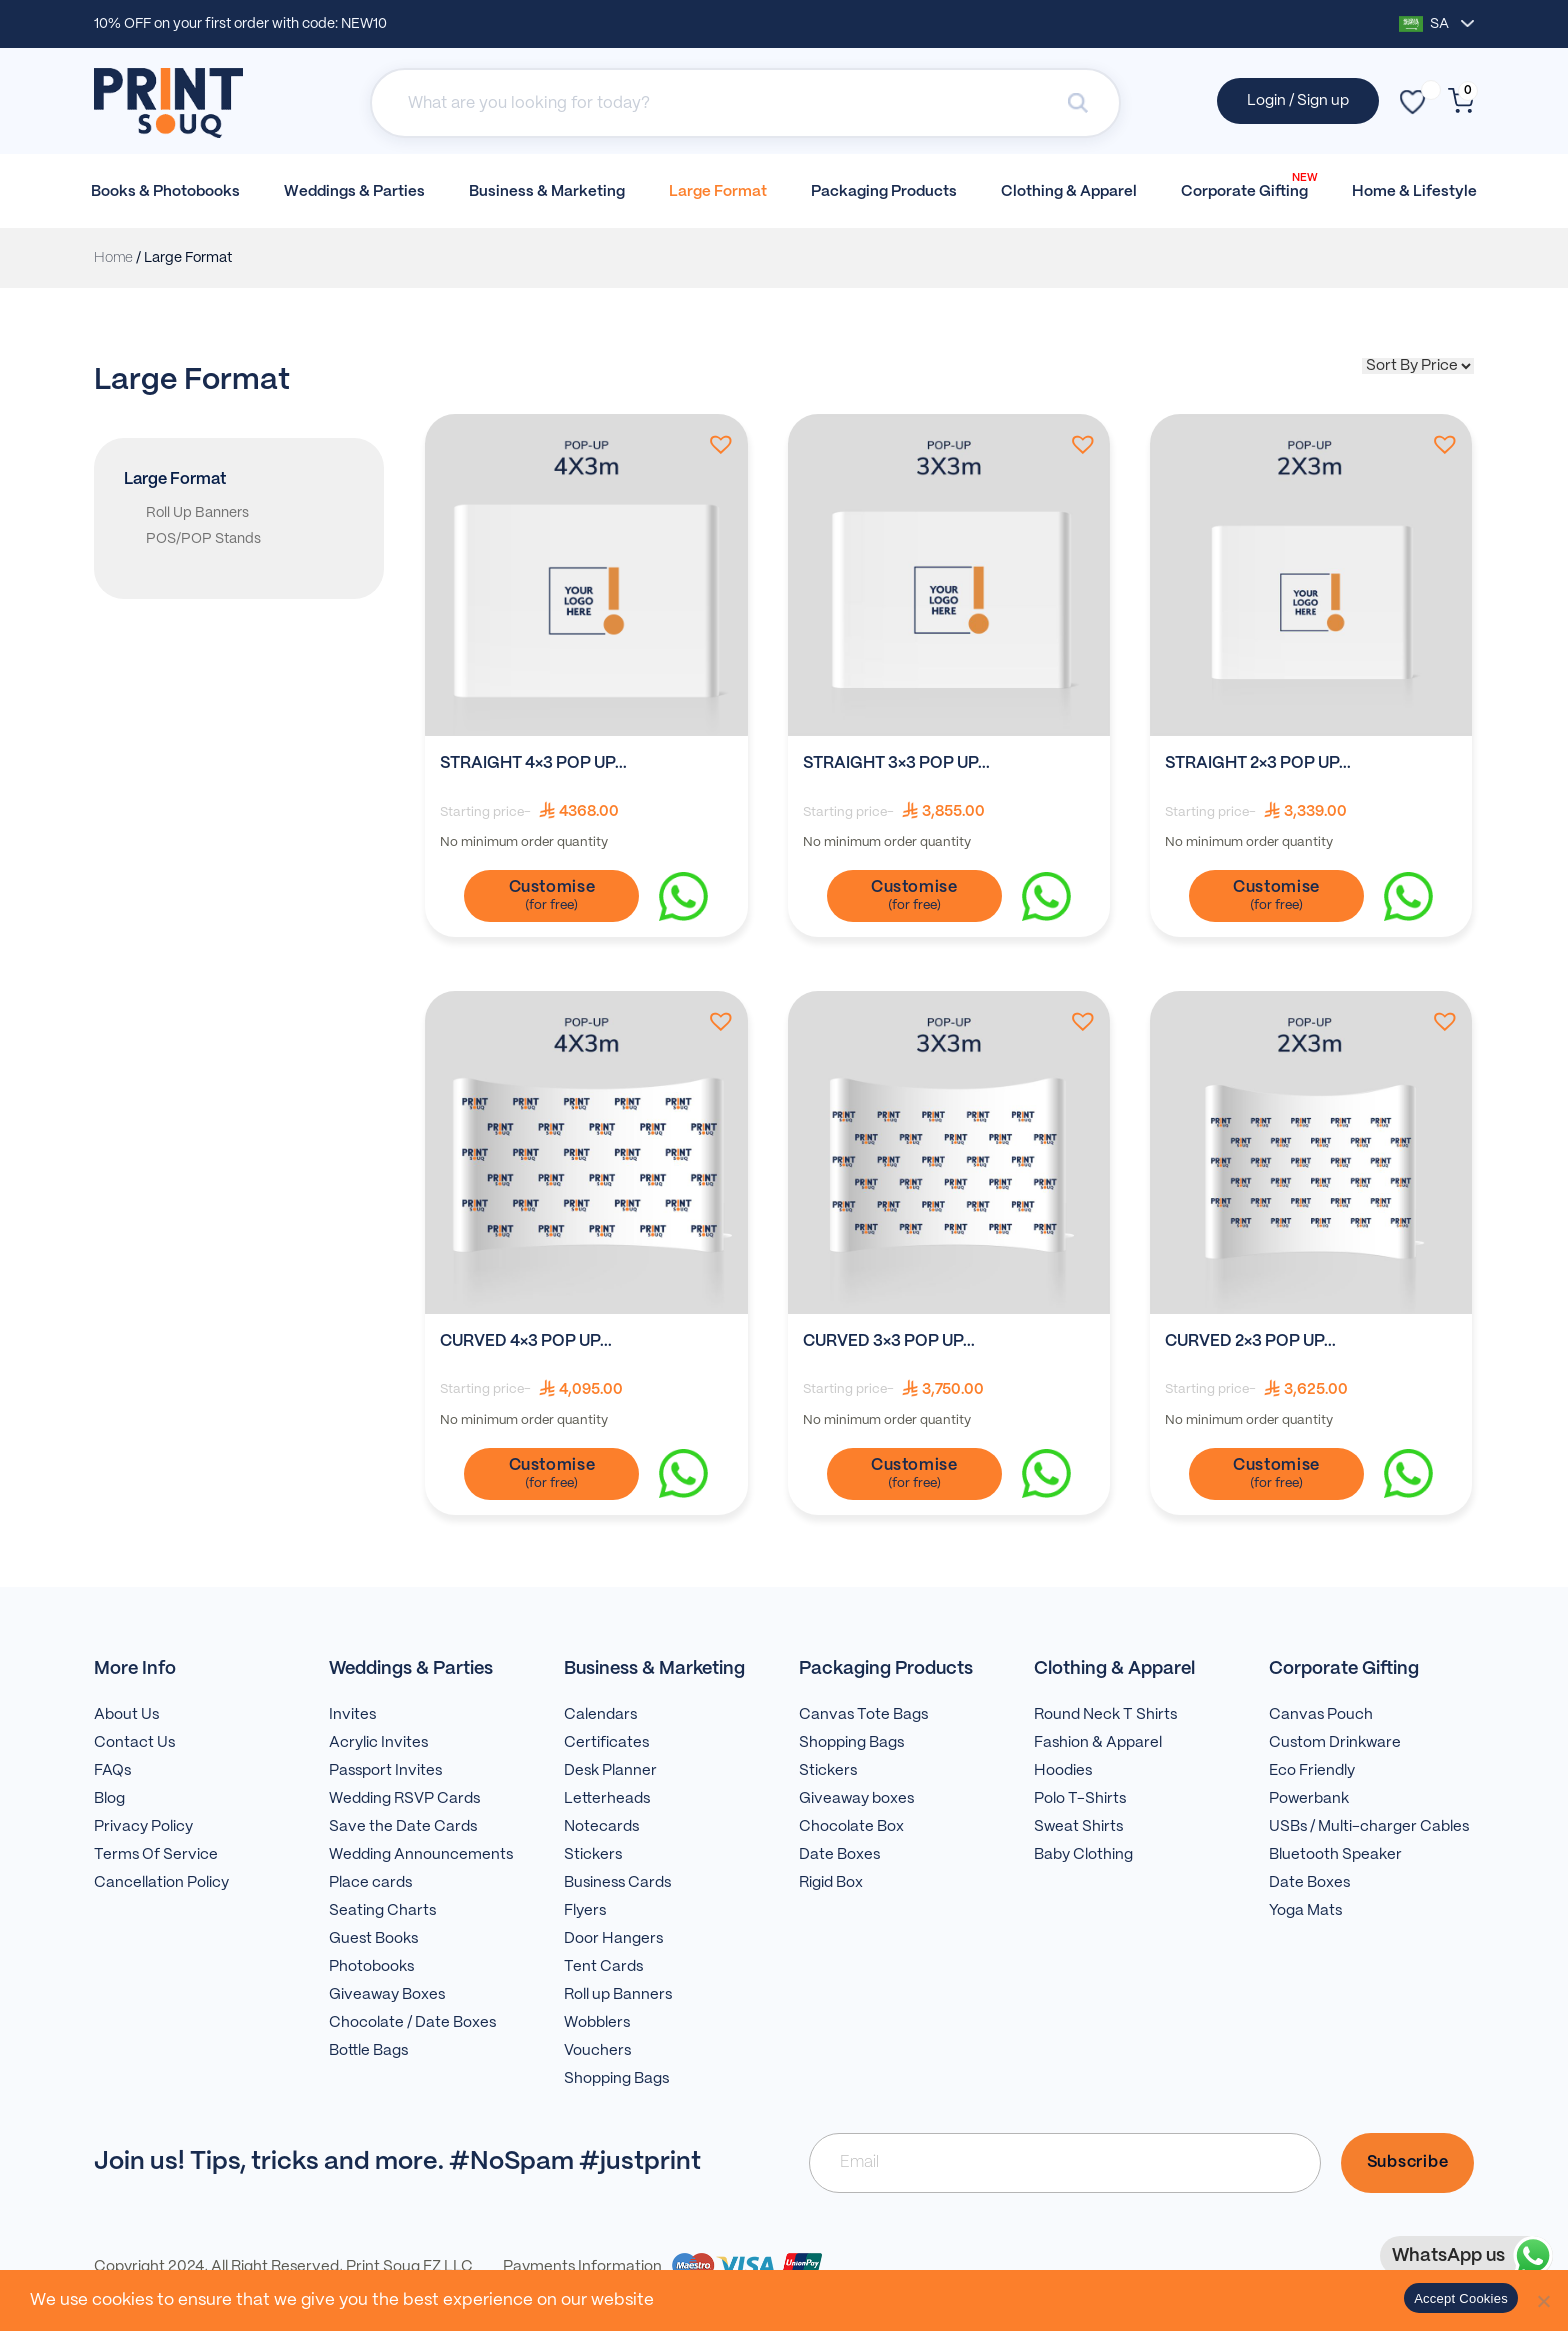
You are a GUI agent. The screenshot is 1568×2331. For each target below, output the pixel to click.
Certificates (606, 1743)
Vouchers (597, 2051)
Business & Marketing (547, 192)
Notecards (601, 1827)
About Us (126, 1715)
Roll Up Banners (197, 513)
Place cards (370, 1883)
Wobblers (597, 2023)
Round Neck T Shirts (1105, 1715)
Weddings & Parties (354, 192)
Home (113, 258)
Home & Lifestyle (1414, 192)
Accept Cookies (1461, 2298)
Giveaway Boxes (387, 1995)
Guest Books (373, 1939)
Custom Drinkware (1335, 1743)
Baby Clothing (1083, 1855)
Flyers (585, 1911)
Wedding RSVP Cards (404, 1799)
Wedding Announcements (421, 1855)
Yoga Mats (1305, 1911)
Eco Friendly (1312, 1771)
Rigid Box (831, 1883)
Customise (552, 887)
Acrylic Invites (378, 1743)
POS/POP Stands (203, 539)
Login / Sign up (1298, 101)
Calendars (600, 1715)
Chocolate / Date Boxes (412, 2023)
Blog (109, 1799)
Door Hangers (613, 1939)
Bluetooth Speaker (1335, 1855)
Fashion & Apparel (1098, 1743)
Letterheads (607, 1799)
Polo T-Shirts (1080, 1799)
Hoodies (1063, 1771)
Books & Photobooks (165, 192)
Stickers (593, 1855)
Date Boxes (839, 1855)
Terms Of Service (156, 1855)
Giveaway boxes (856, 1799)
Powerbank (1309, 1799)
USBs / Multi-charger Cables (1369, 1827)
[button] (717, 444)
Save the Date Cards (403, 1827)
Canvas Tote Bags (863, 1715)
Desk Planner (610, 1771)
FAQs (112, 1771)
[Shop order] (1418, 366)
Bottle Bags (368, 2051)
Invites (352, 1715)
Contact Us (134, 1743)
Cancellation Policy (161, 1883)
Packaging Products (884, 192)
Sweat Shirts (1078, 1827)
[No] (1543, 2301)
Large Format (718, 192)
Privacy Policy (143, 1827)
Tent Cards (603, 1967)
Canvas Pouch (1321, 1715)
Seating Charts (382, 1911)
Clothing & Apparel (1069, 192)
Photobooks (371, 1967)
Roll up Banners (618, 1995)
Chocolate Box (851, 1827)
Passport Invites (385, 1771)
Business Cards (617, 1883)
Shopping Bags (616, 2079)
